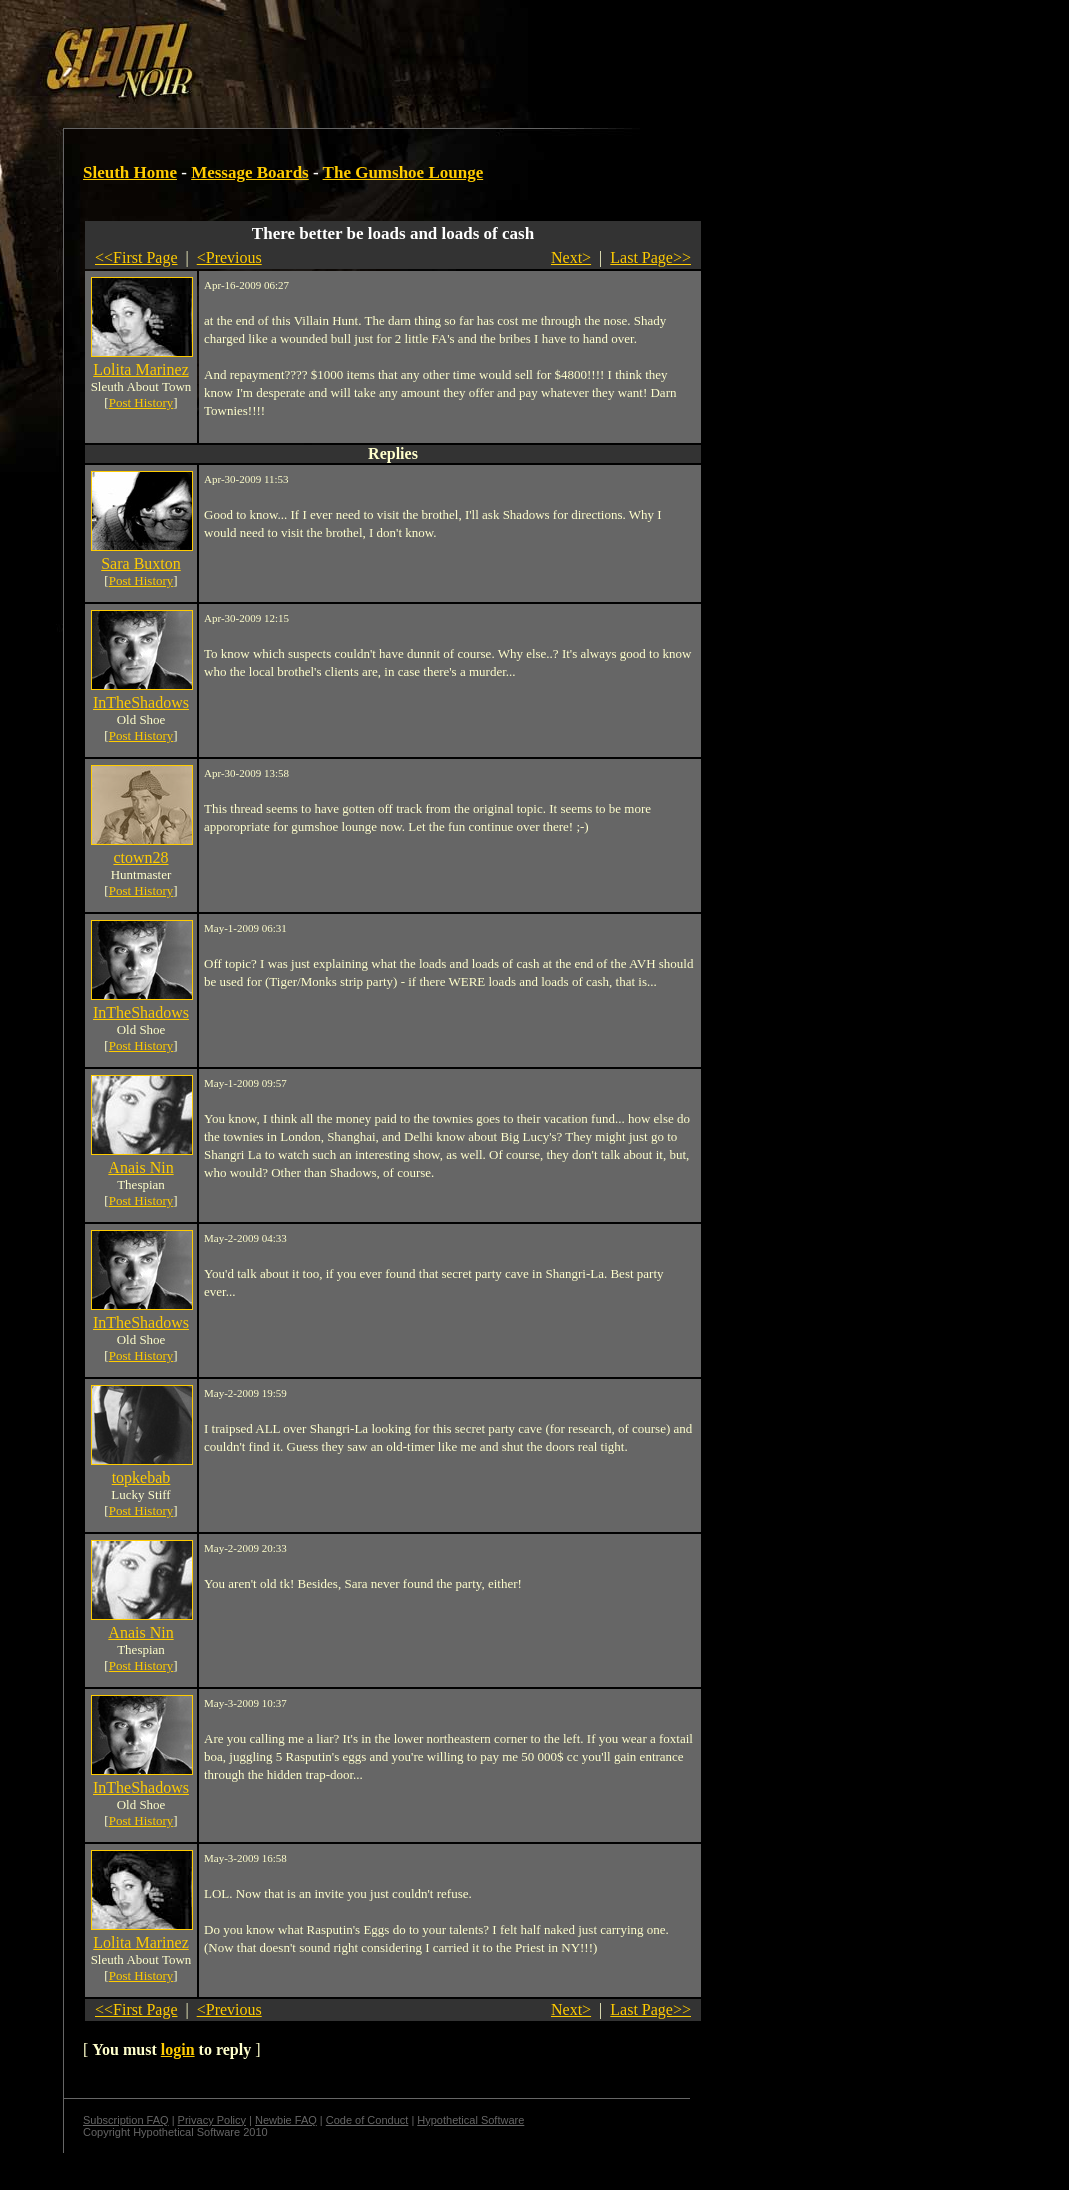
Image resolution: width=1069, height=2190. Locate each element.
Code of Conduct (367, 2120)
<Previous (229, 257)
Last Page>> (650, 257)
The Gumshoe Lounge (403, 172)
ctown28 (140, 857)
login (178, 2049)
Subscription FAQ (126, 2120)
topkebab (141, 1477)
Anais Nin (140, 1167)
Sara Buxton (141, 563)
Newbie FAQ (286, 2120)
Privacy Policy (212, 2120)
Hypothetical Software (470, 2120)
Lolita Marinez (141, 369)
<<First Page (136, 257)
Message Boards (250, 172)
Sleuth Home (130, 172)
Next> (571, 257)
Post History (141, 402)
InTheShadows (141, 702)
